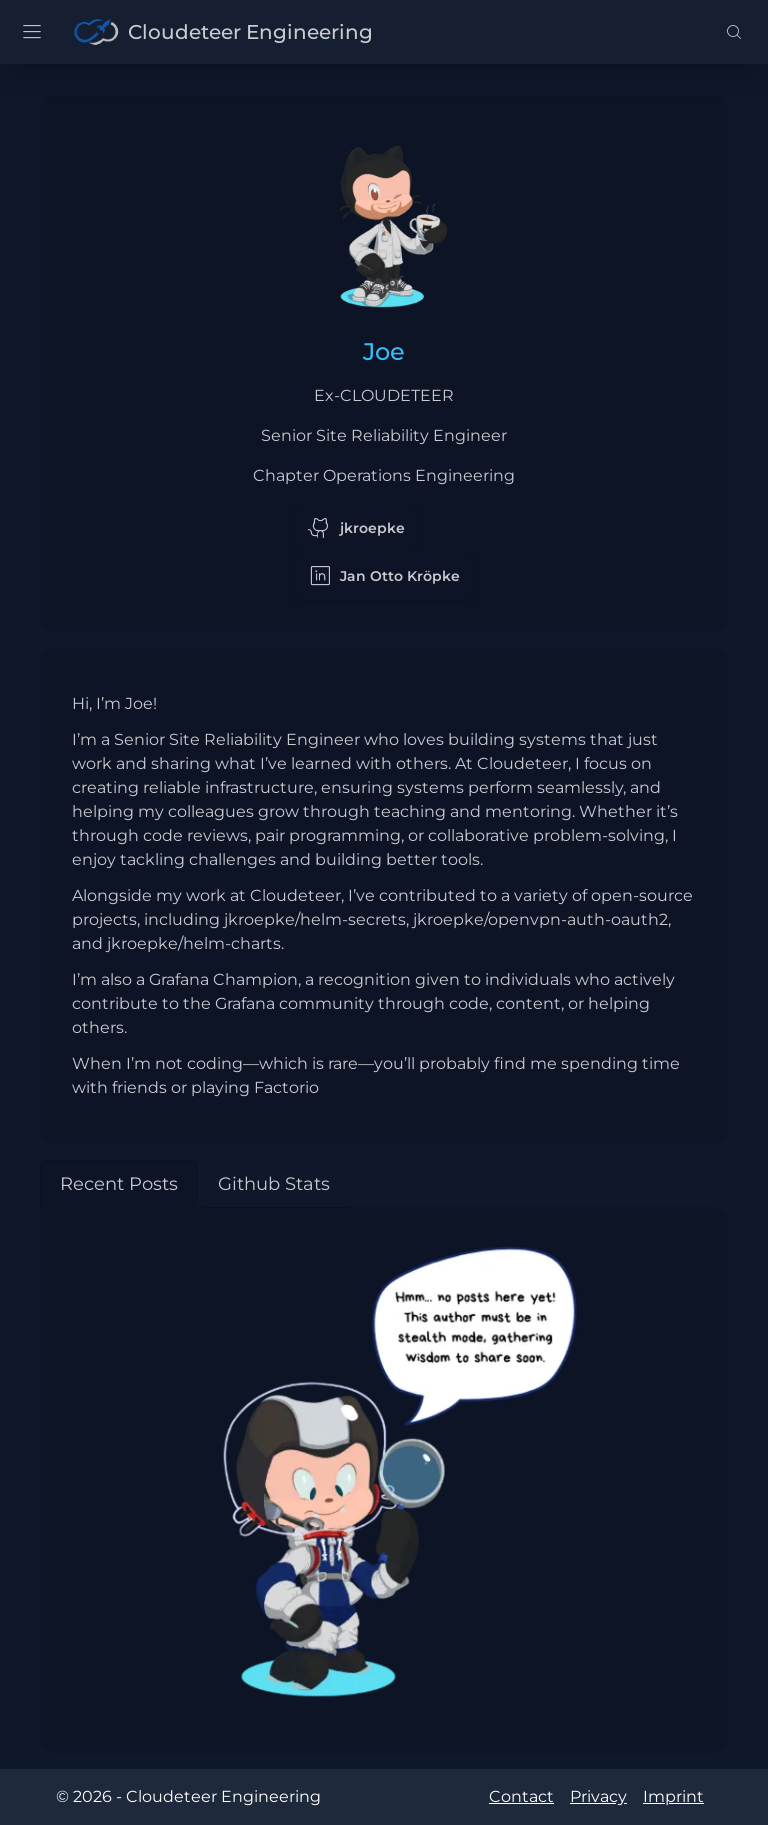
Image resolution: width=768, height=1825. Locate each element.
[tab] (119, 1184)
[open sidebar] (32, 32)
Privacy (598, 1796)
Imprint (673, 1796)
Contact (521, 1796)
